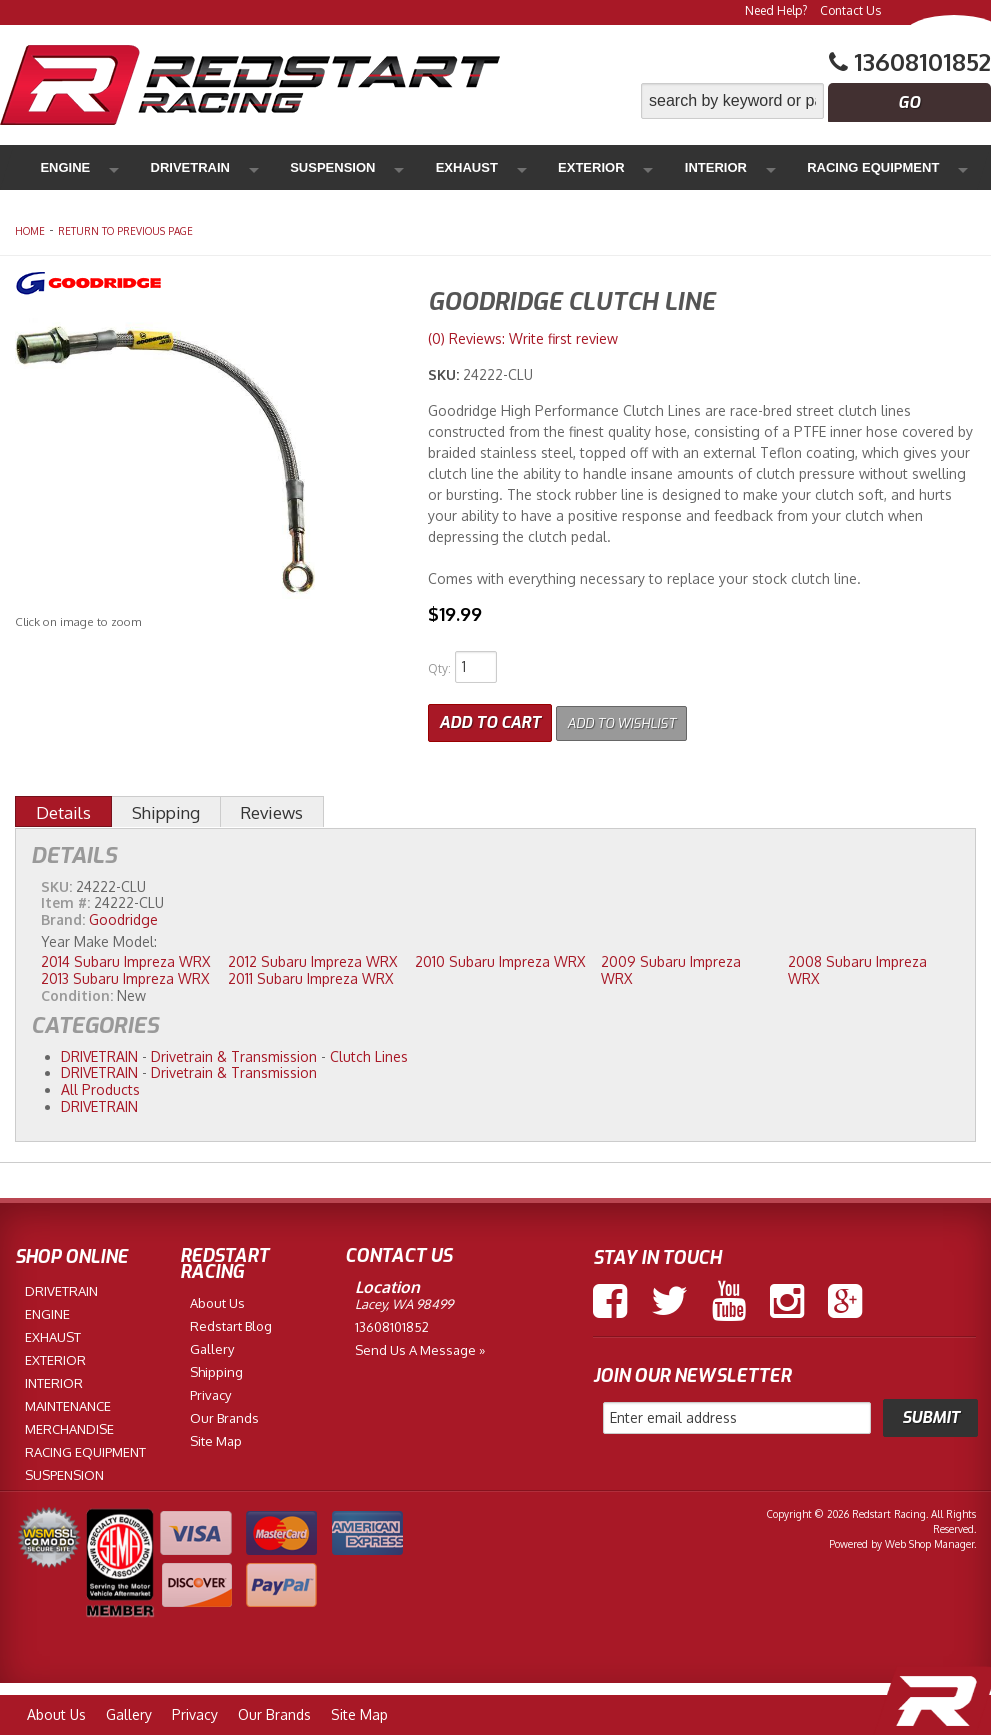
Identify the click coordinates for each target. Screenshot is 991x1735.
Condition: (77, 990)
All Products (100, 1085)
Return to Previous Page (125, 231)
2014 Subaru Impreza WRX (125, 957)
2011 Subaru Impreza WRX (310, 973)
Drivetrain (154, 167)
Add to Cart (490, 718)
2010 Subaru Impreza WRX (500, 957)
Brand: (63, 915)
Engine (67, 167)
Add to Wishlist (634, 718)
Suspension (257, 167)
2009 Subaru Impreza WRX (671, 966)
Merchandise (888, 167)
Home (30, 231)
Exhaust (352, 167)
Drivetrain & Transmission (234, 1051)
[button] (816, 101)
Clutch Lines (369, 1051)
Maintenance (772, 167)
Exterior (439, 167)
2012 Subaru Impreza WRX (312, 957)
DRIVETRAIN (99, 1051)
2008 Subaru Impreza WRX (857, 966)
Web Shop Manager (929, 1539)
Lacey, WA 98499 (404, 1299)
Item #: (67, 898)
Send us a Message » (420, 1345)
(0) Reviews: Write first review (523, 338)
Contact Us (850, 10)
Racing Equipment (640, 167)
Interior (524, 167)
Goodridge (123, 915)
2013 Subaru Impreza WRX (125, 973)
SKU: (445, 374)
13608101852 (392, 1322)
